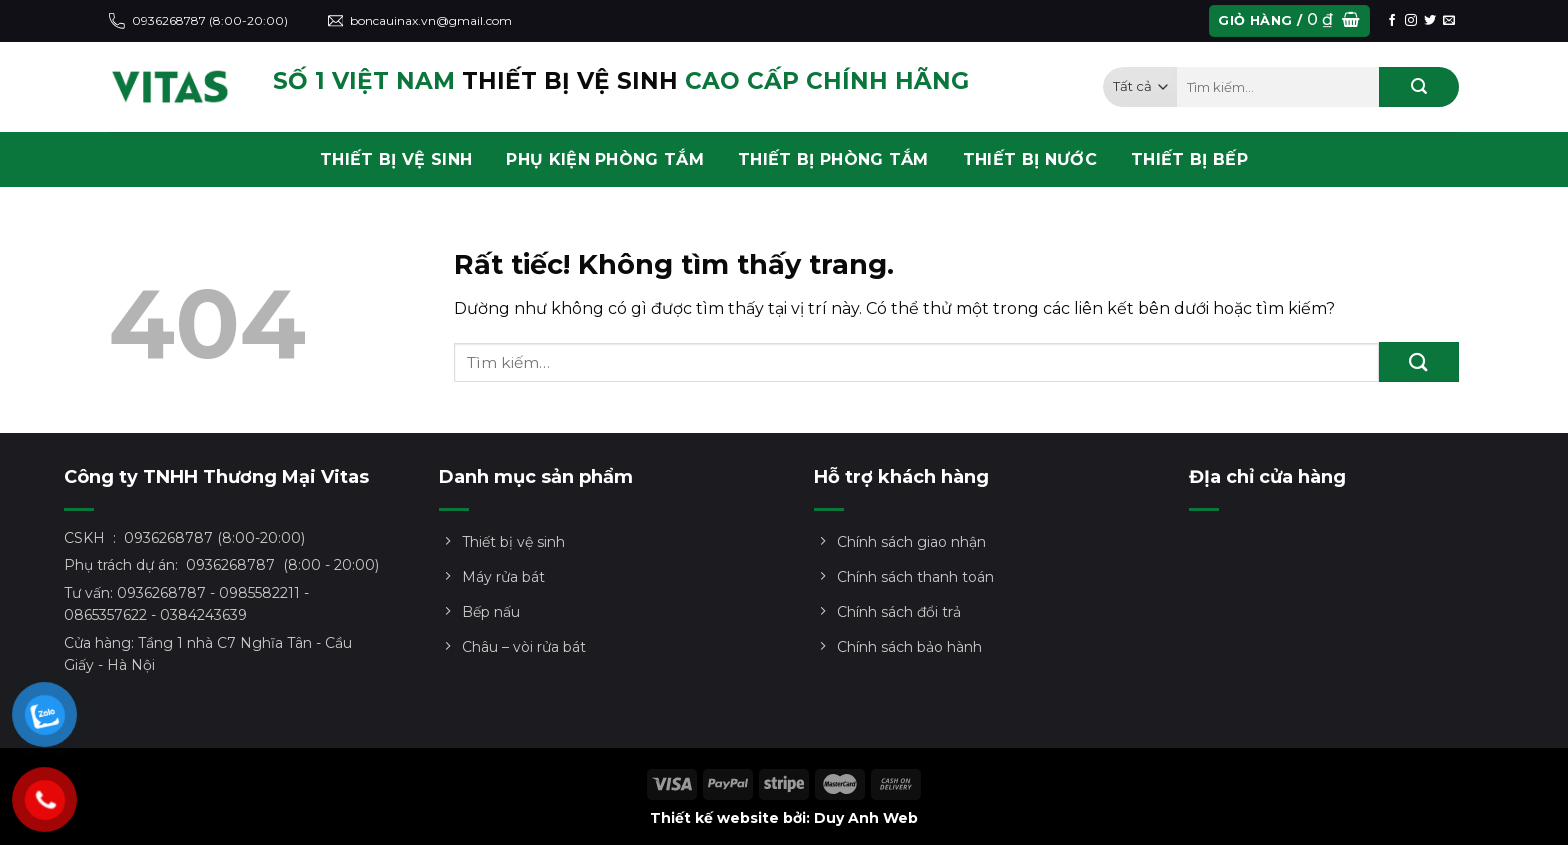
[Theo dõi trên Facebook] (1392, 21)
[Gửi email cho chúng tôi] (1449, 21)
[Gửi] (1419, 87)
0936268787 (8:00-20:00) (198, 21)
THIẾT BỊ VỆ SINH (396, 159)
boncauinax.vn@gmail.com (420, 21)
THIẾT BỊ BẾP (1189, 159)
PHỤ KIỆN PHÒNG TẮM (605, 159)
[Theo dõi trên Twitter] (1430, 21)
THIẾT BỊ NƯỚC (1030, 159)
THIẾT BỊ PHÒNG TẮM (833, 159)
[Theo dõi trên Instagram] (1411, 21)
